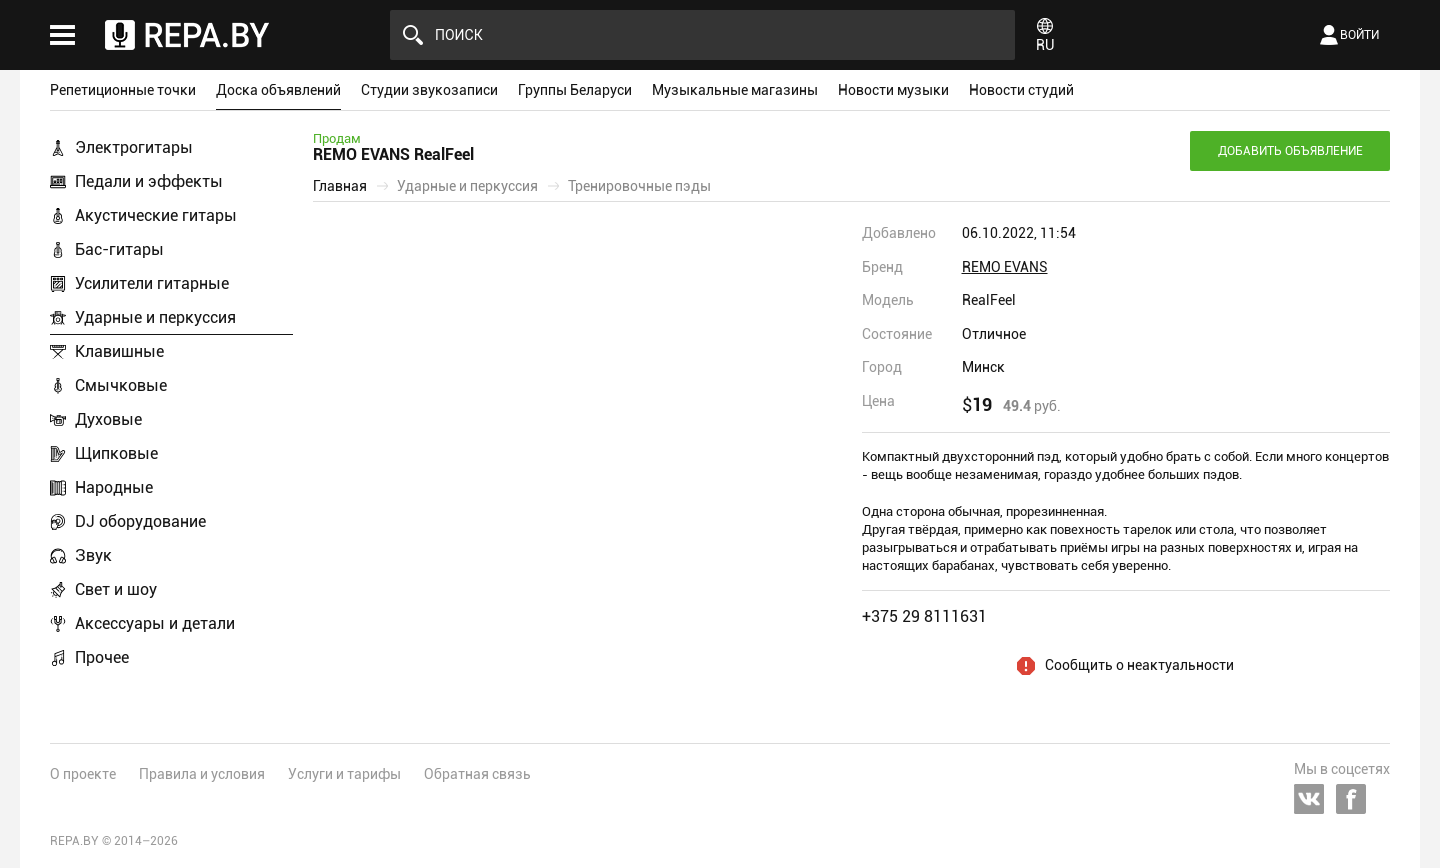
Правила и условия (202, 774)
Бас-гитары (119, 249)
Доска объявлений (278, 90)
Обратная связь (477, 774)
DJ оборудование (140, 521)
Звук (93, 555)
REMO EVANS (1005, 267)
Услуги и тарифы (344, 774)
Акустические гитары (156, 215)
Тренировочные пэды (639, 186)
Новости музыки (893, 90)
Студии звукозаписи (429, 90)
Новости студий (1021, 90)
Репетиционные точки (123, 90)
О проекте (83, 774)
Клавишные (119, 351)
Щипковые (116, 453)
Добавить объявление (1290, 151)
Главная (340, 186)
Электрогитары (134, 147)
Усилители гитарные (152, 283)
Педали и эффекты (149, 181)
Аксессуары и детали (155, 623)
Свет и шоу (116, 589)
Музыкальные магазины (735, 90)
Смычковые (121, 385)
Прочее (102, 657)
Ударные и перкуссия (155, 317)
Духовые (108, 419)
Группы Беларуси (575, 90)
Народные (114, 487)
